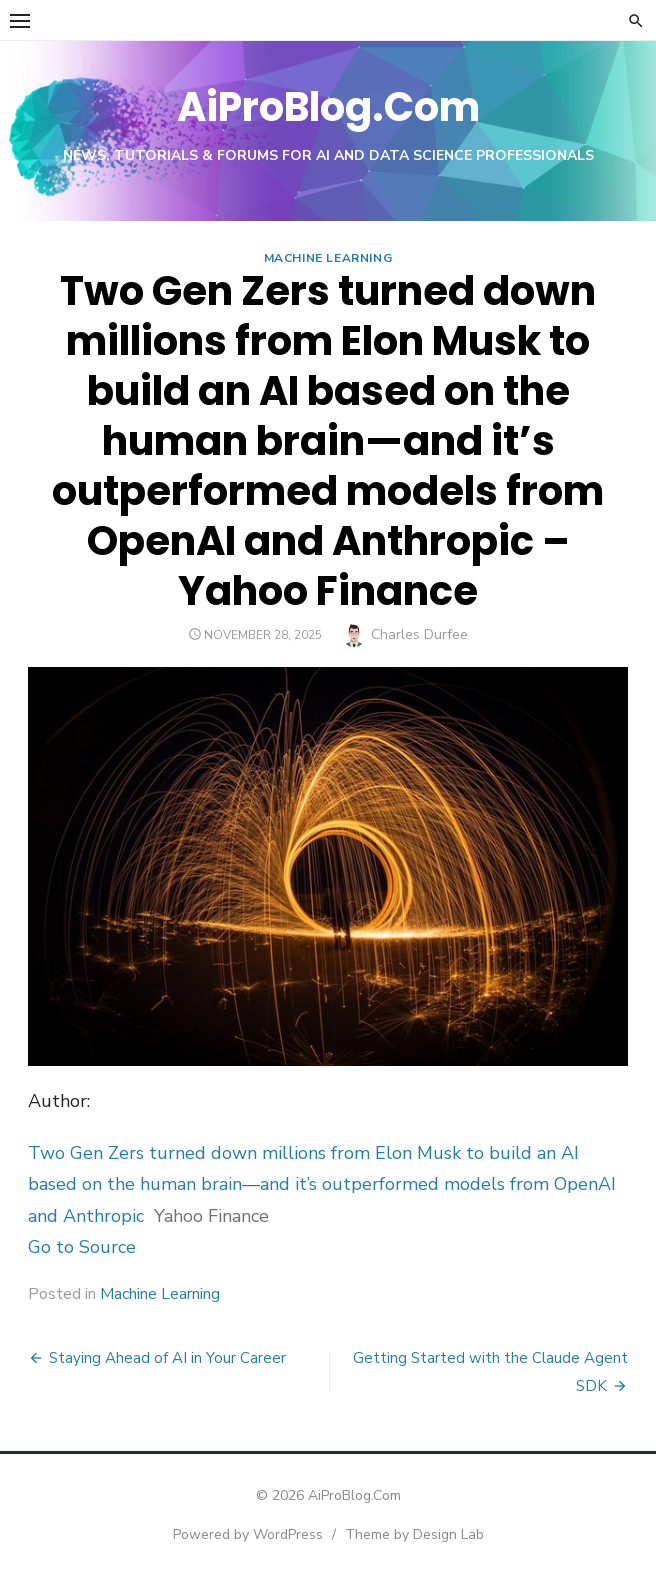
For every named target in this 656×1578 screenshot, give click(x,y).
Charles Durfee (419, 634)
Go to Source (82, 1247)
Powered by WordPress (248, 1534)
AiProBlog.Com (328, 107)
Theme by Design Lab (414, 1534)
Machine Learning (328, 258)
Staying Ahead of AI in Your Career (167, 1358)
